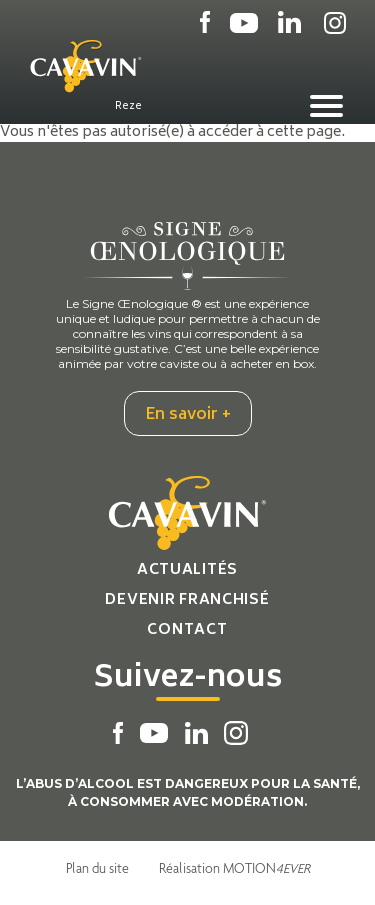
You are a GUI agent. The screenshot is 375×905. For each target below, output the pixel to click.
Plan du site (97, 868)
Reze (128, 106)
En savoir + (188, 415)
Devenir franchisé (187, 600)
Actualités (187, 570)
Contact (187, 630)
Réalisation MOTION (234, 868)
